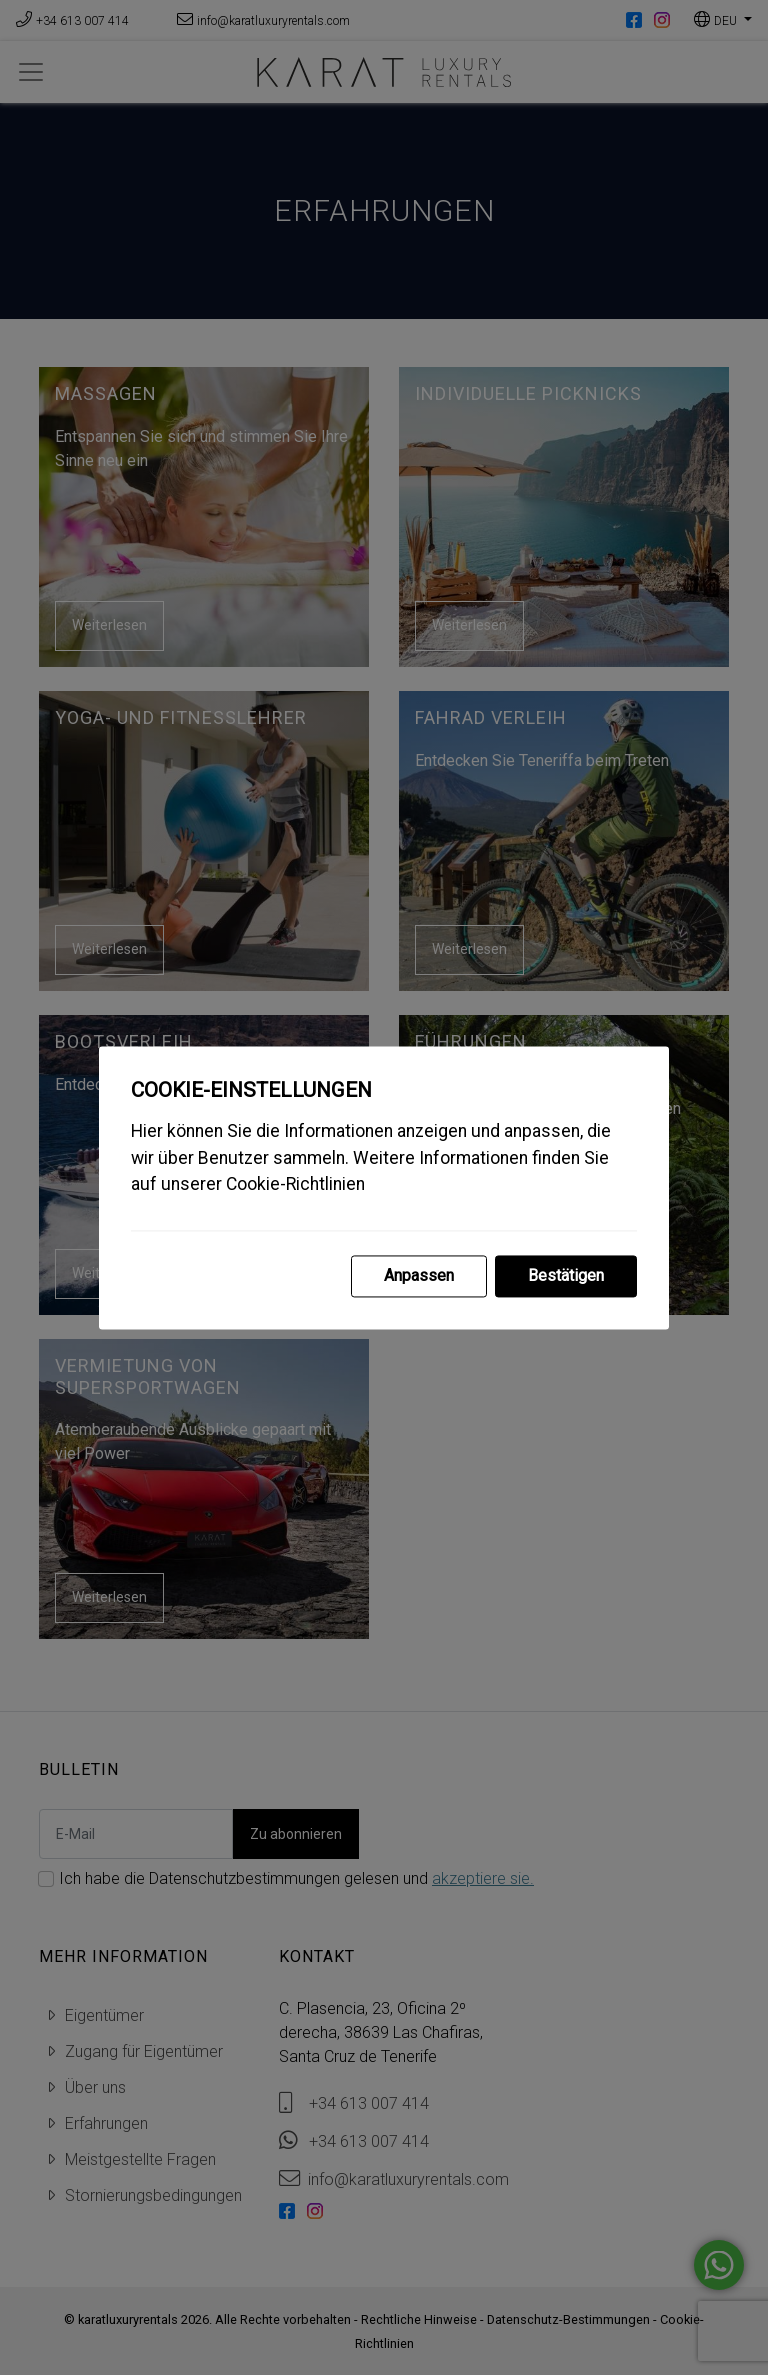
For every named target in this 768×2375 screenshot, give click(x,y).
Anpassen (419, 1275)
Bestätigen (566, 1275)
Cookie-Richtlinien (295, 1185)
